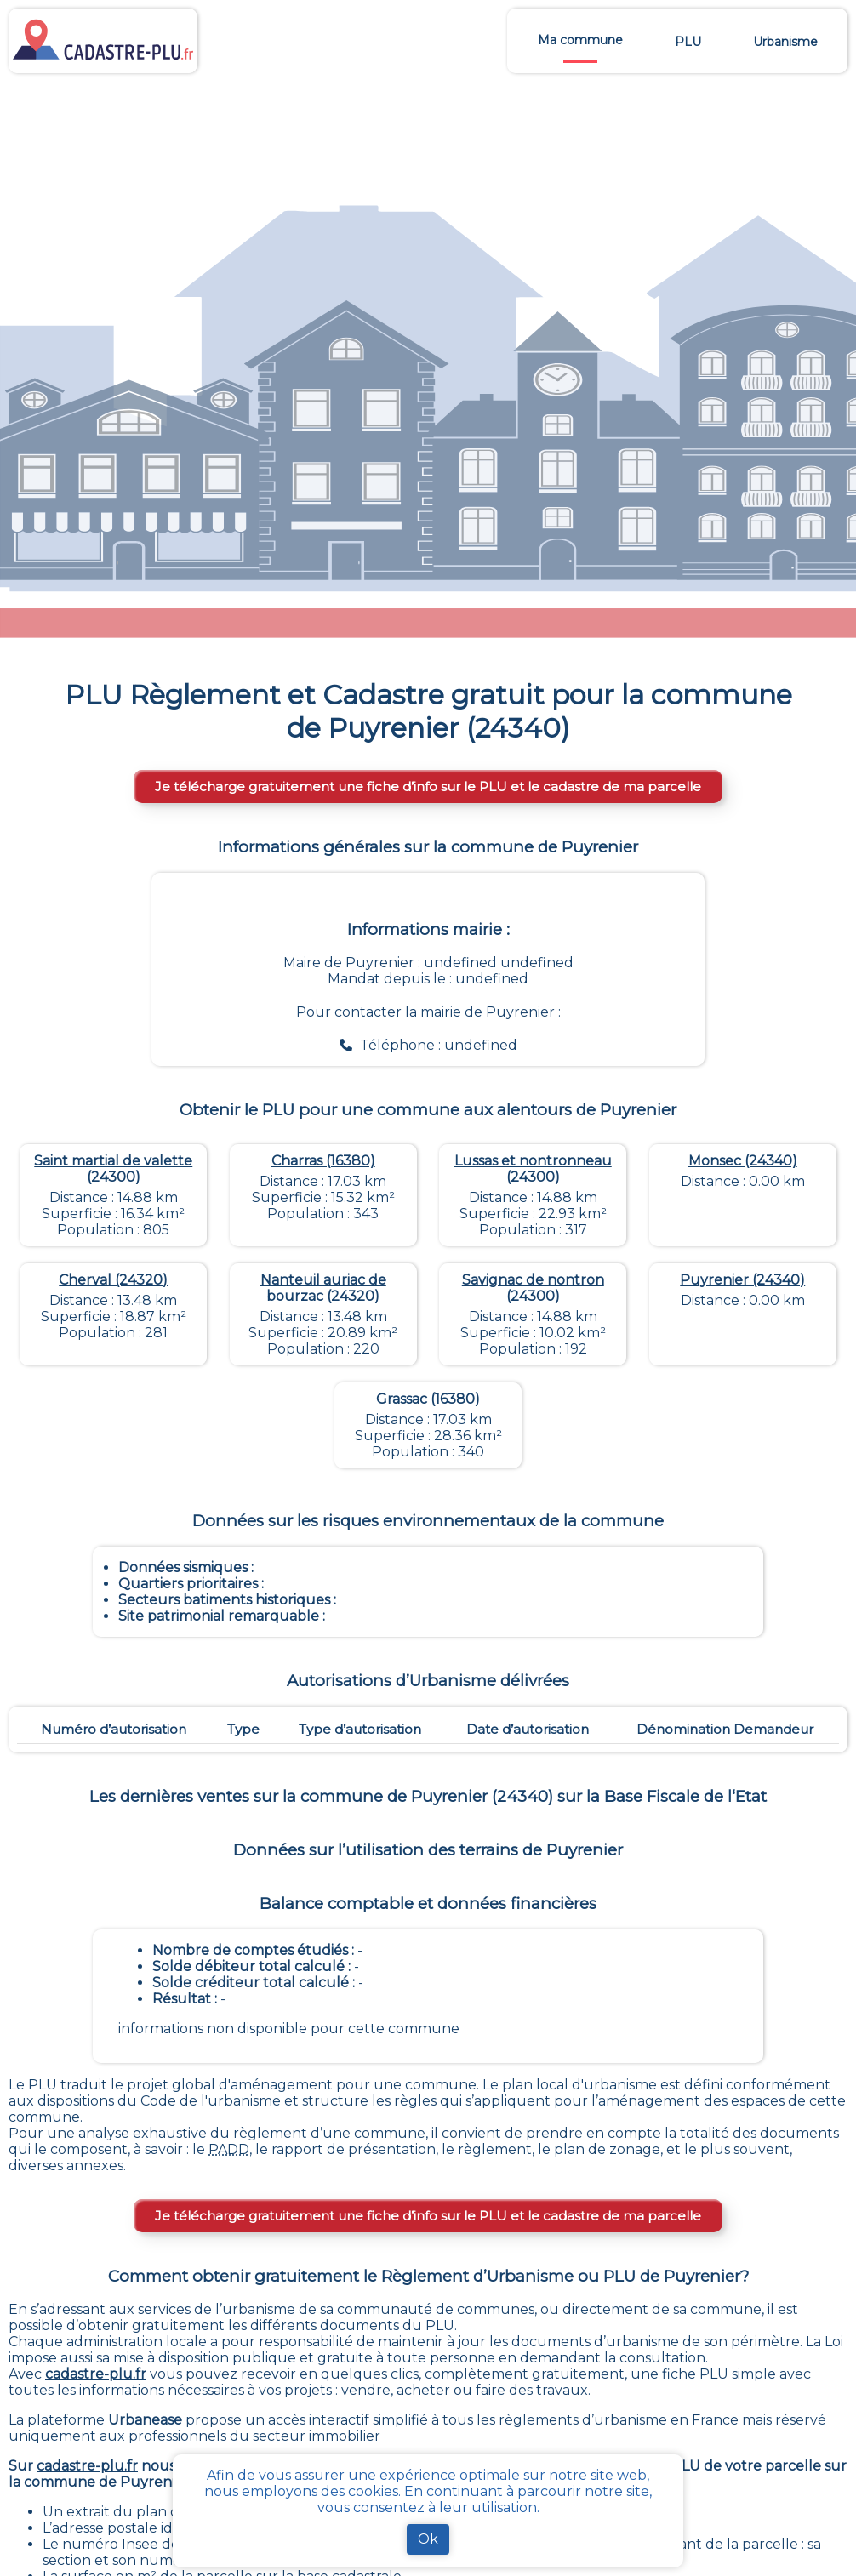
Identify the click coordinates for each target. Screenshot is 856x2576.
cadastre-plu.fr (95, 2374)
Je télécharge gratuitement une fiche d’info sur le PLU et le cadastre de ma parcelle (428, 786)
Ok (428, 2539)
